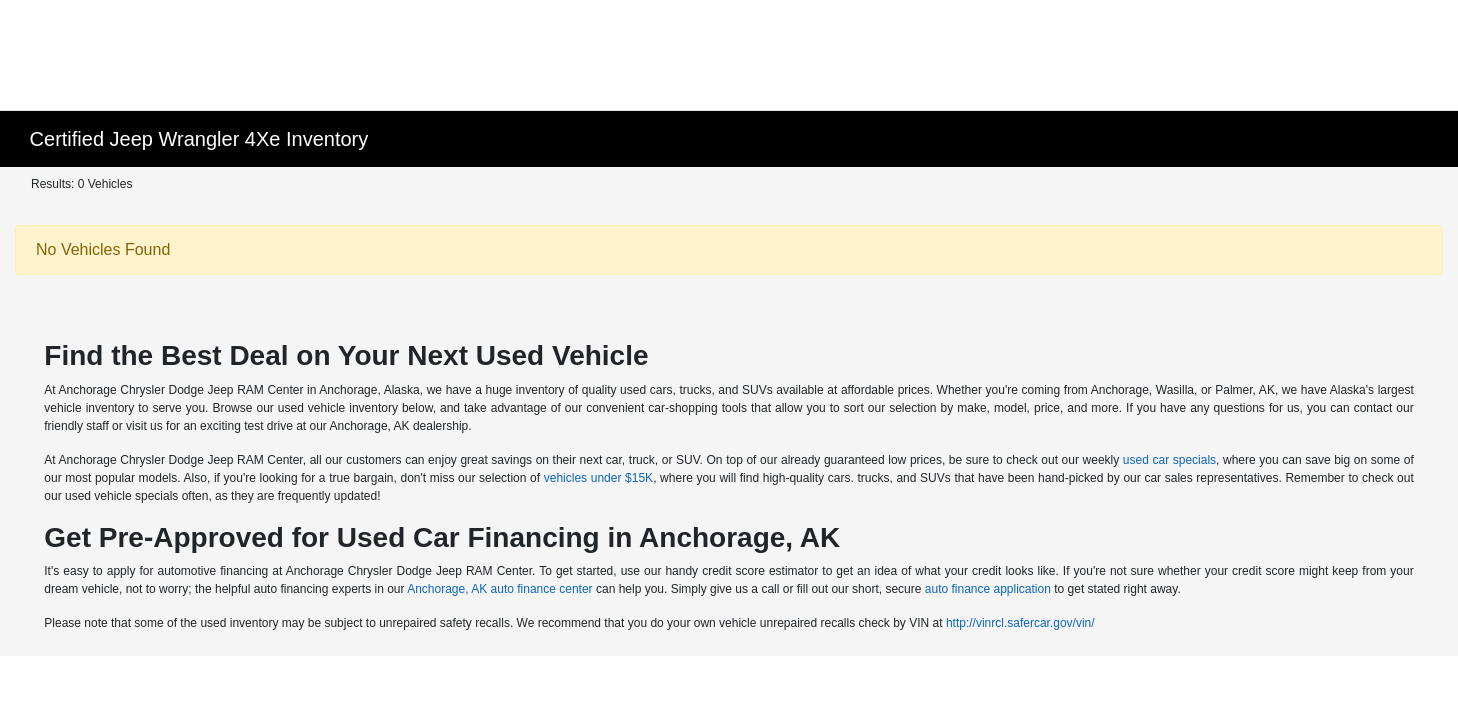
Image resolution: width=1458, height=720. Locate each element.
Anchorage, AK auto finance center (499, 589)
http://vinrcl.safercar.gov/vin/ (1020, 623)
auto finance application (988, 589)
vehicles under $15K (598, 478)
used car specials (1169, 460)
